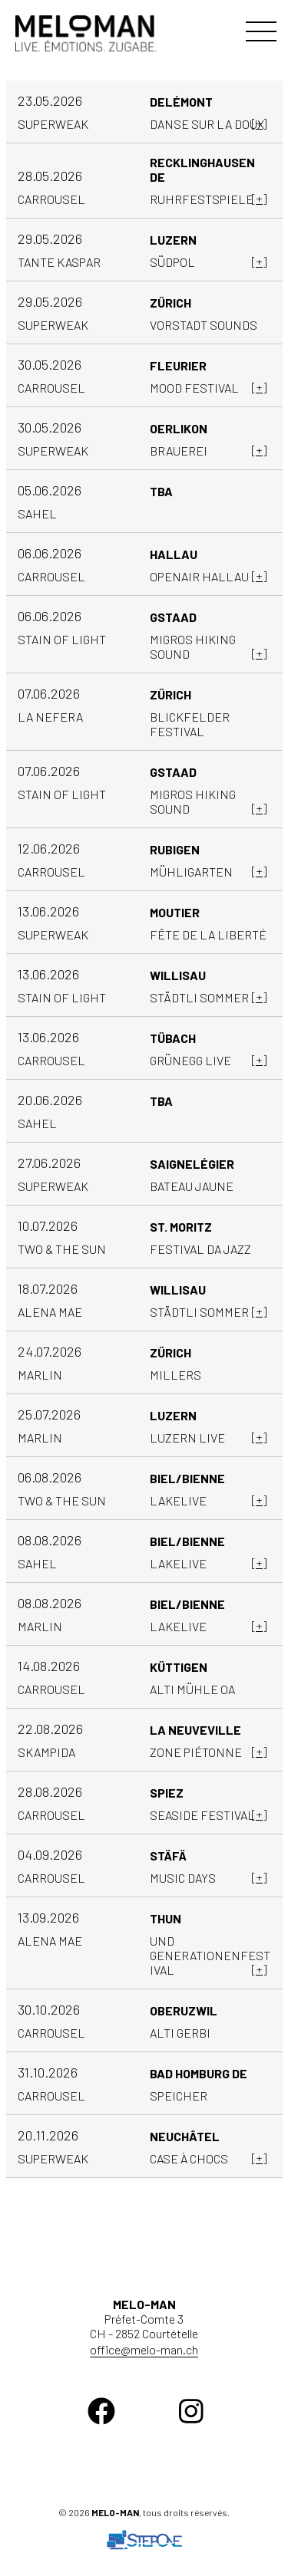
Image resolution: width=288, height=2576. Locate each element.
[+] (259, 123)
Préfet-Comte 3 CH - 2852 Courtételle (144, 2319)
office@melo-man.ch (144, 2349)
